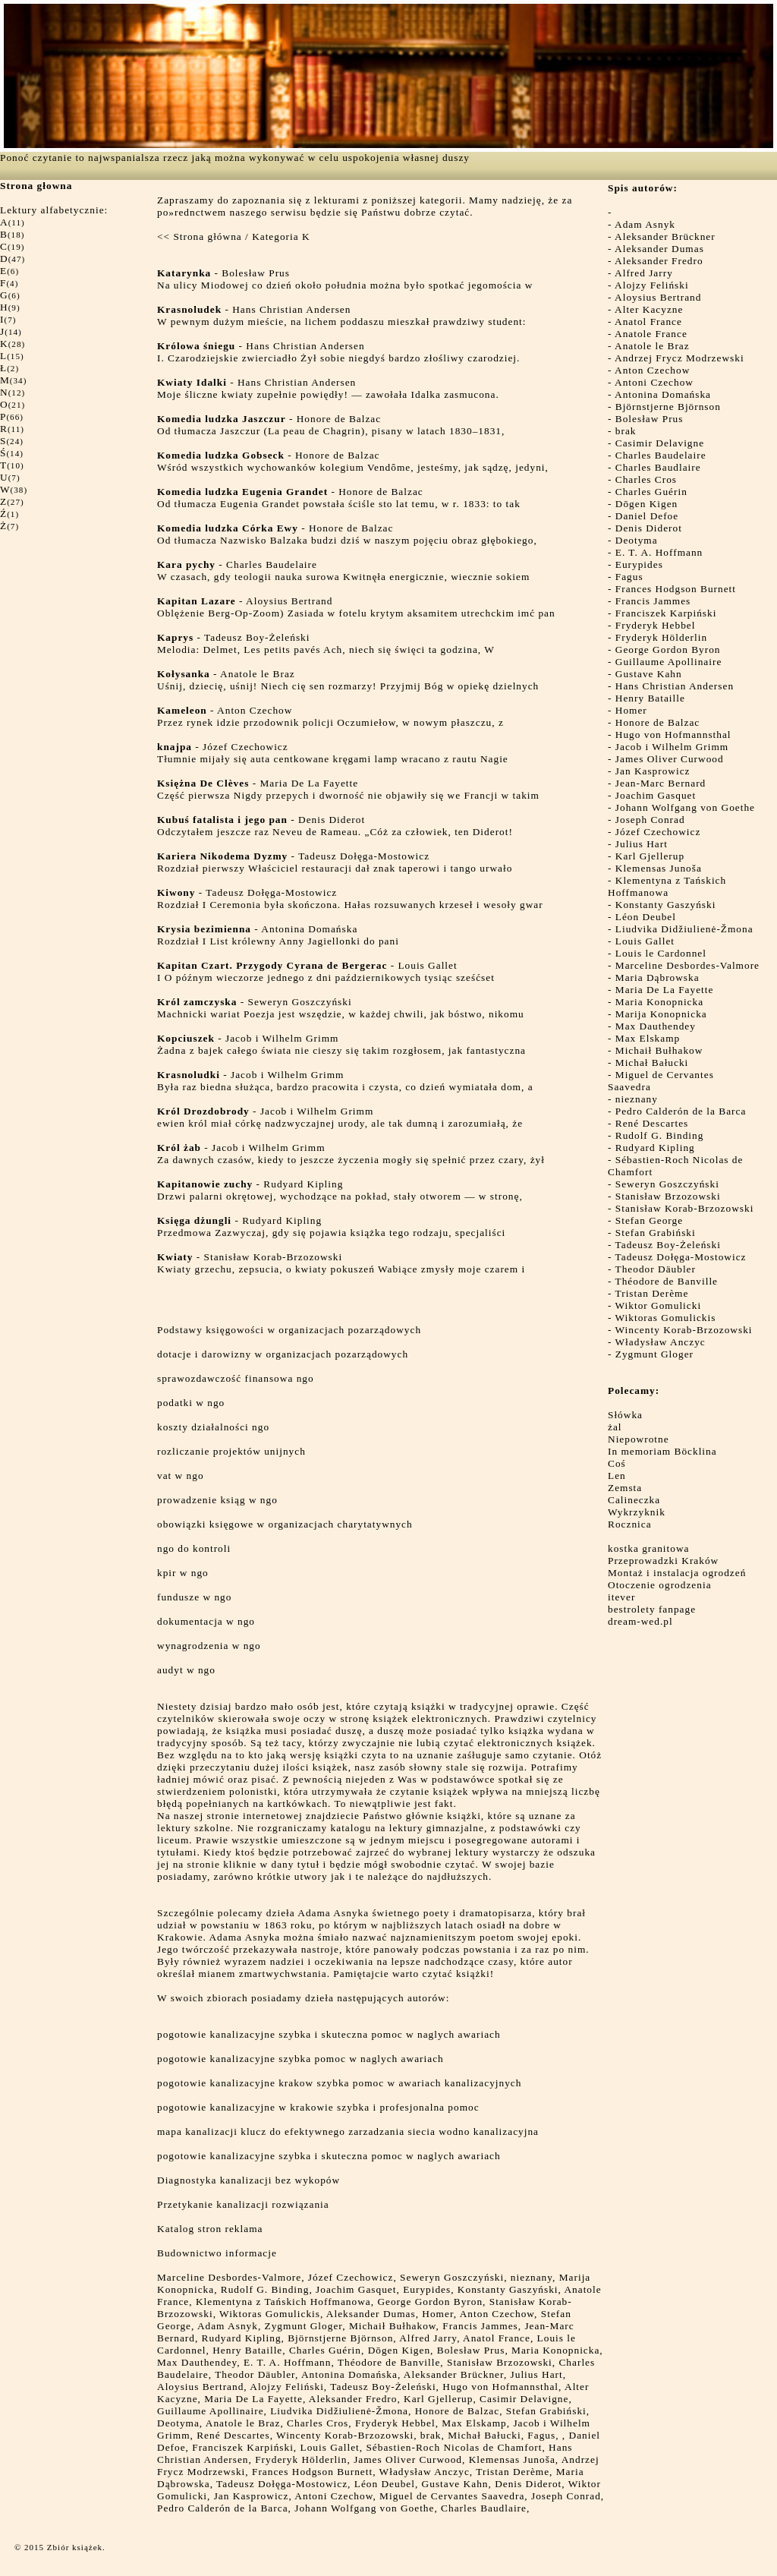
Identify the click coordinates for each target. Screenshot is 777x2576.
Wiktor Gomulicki (658, 1305)
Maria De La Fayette (664, 989)
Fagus (629, 576)
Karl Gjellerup (649, 856)
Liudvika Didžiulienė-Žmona (684, 929)
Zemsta (625, 1487)
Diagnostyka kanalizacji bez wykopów (248, 2180)
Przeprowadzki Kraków (663, 1560)
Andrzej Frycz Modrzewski (679, 358)
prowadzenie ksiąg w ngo (217, 1500)
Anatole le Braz (652, 346)
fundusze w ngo (194, 1597)
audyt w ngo (186, 1670)
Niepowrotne (638, 1439)
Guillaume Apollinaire (668, 661)
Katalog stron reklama (210, 2228)
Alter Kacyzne (649, 309)
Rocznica (630, 1524)
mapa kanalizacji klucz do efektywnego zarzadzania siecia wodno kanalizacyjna (348, 2131)
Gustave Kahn (648, 673)
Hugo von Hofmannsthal (673, 734)
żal (615, 1427)
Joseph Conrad (650, 819)
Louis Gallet (645, 941)
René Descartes (652, 1123)
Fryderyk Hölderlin (661, 637)
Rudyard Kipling (655, 1147)
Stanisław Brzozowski (668, 1196)
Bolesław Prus (649, 418)
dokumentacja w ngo (206, 1621)
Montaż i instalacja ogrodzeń (677, 1572)
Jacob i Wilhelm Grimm (671, 746)
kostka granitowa (648, 1548)
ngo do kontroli (194, 1548)
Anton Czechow (652, 370)
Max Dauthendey (655, 1026)
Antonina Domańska (663, 394)
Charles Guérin (651, 491)
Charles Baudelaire (660, 455)
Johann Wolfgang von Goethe (685, 807)
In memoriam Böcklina (662, 1451)
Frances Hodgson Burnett (675, 588)
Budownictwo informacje (217, 2253)
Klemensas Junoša (658, 868)
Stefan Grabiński (655, 1232)
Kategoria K (281, 236)
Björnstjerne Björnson (668, 406)
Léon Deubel (645, 916)
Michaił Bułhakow (659, 1050)
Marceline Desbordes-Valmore (687, 965)
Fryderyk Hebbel (655, 625)
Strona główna (207, 236)
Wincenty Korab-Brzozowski (684, 1329)
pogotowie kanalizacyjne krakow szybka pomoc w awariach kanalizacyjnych (339, 2083)
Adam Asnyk (645, 224)
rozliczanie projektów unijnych (231, 1451)
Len (617, 1475)
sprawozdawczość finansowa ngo (235, 1378)
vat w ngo (180, 1475)
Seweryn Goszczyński (667, 1184)
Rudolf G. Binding (659, 1135)
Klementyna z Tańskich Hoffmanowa (667, 886)
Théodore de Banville (666, 1281)
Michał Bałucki (652, 1062)
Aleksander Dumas (659, 248)
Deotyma (636, 540)
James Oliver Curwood (669, 759)
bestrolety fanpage (652, 1609)
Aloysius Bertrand (658, 297)
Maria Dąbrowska (657, 977)
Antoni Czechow (654, 382)
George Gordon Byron (668, 649)
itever (621, 1597)
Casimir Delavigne (659, 443)
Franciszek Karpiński (666, 613)
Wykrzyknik (636, 1512)
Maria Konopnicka (659, 1001)
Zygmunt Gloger (654, 1354)
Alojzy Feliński (652, 285)
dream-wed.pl (640, 1621)
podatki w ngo (191, 1402)
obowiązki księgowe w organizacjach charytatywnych (285, 1524)
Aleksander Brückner (665, 236)
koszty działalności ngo (213, 1427)
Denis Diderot (648, 528)
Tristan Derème (652, 1293)
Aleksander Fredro (659, 260)
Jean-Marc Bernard (660, 783)
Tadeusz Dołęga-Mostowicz (681, 1257)
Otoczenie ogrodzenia (660, 1585)
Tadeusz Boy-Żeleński (668, 1244)
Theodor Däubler (655, 1269)
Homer (631, 710)
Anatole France (651, 333)
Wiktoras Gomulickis (665, 1317)
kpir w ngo (183, 1572)
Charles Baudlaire (658, 467)
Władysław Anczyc (660, 1342)
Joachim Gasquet (655, 795)
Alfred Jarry (644, 273)
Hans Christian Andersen (674, 686)
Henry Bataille (650, 698)
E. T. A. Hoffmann (659, 552)
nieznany (636, 1099)
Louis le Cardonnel (660, 953)
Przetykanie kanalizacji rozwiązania (243, 2204)
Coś (617, 1463)
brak (626, 431)
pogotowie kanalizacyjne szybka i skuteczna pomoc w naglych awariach (329, 2034)
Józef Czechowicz (658, 831)
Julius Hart (641, 844)
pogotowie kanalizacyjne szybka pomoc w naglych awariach (300, 2058)
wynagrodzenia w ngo (209, 1645)
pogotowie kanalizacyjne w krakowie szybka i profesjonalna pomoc (318, 2107)
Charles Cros (646, 479)
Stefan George (649, 1220)
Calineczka (634, 1500)
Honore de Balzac (657, 722)
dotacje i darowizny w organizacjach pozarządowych (282, 1354)
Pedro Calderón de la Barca (681, 1111)
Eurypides (639, 564)
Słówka (625, 1414)
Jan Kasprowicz (652, 771)
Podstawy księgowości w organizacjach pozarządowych (289, 1329)
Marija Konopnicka (661, 1014)
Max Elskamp (647, 1038)
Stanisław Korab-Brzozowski (684, 1208)
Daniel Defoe (646, 516)
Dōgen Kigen (646, 503)
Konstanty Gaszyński (665, 904)
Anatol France (648, 321)
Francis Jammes (653, 601)
